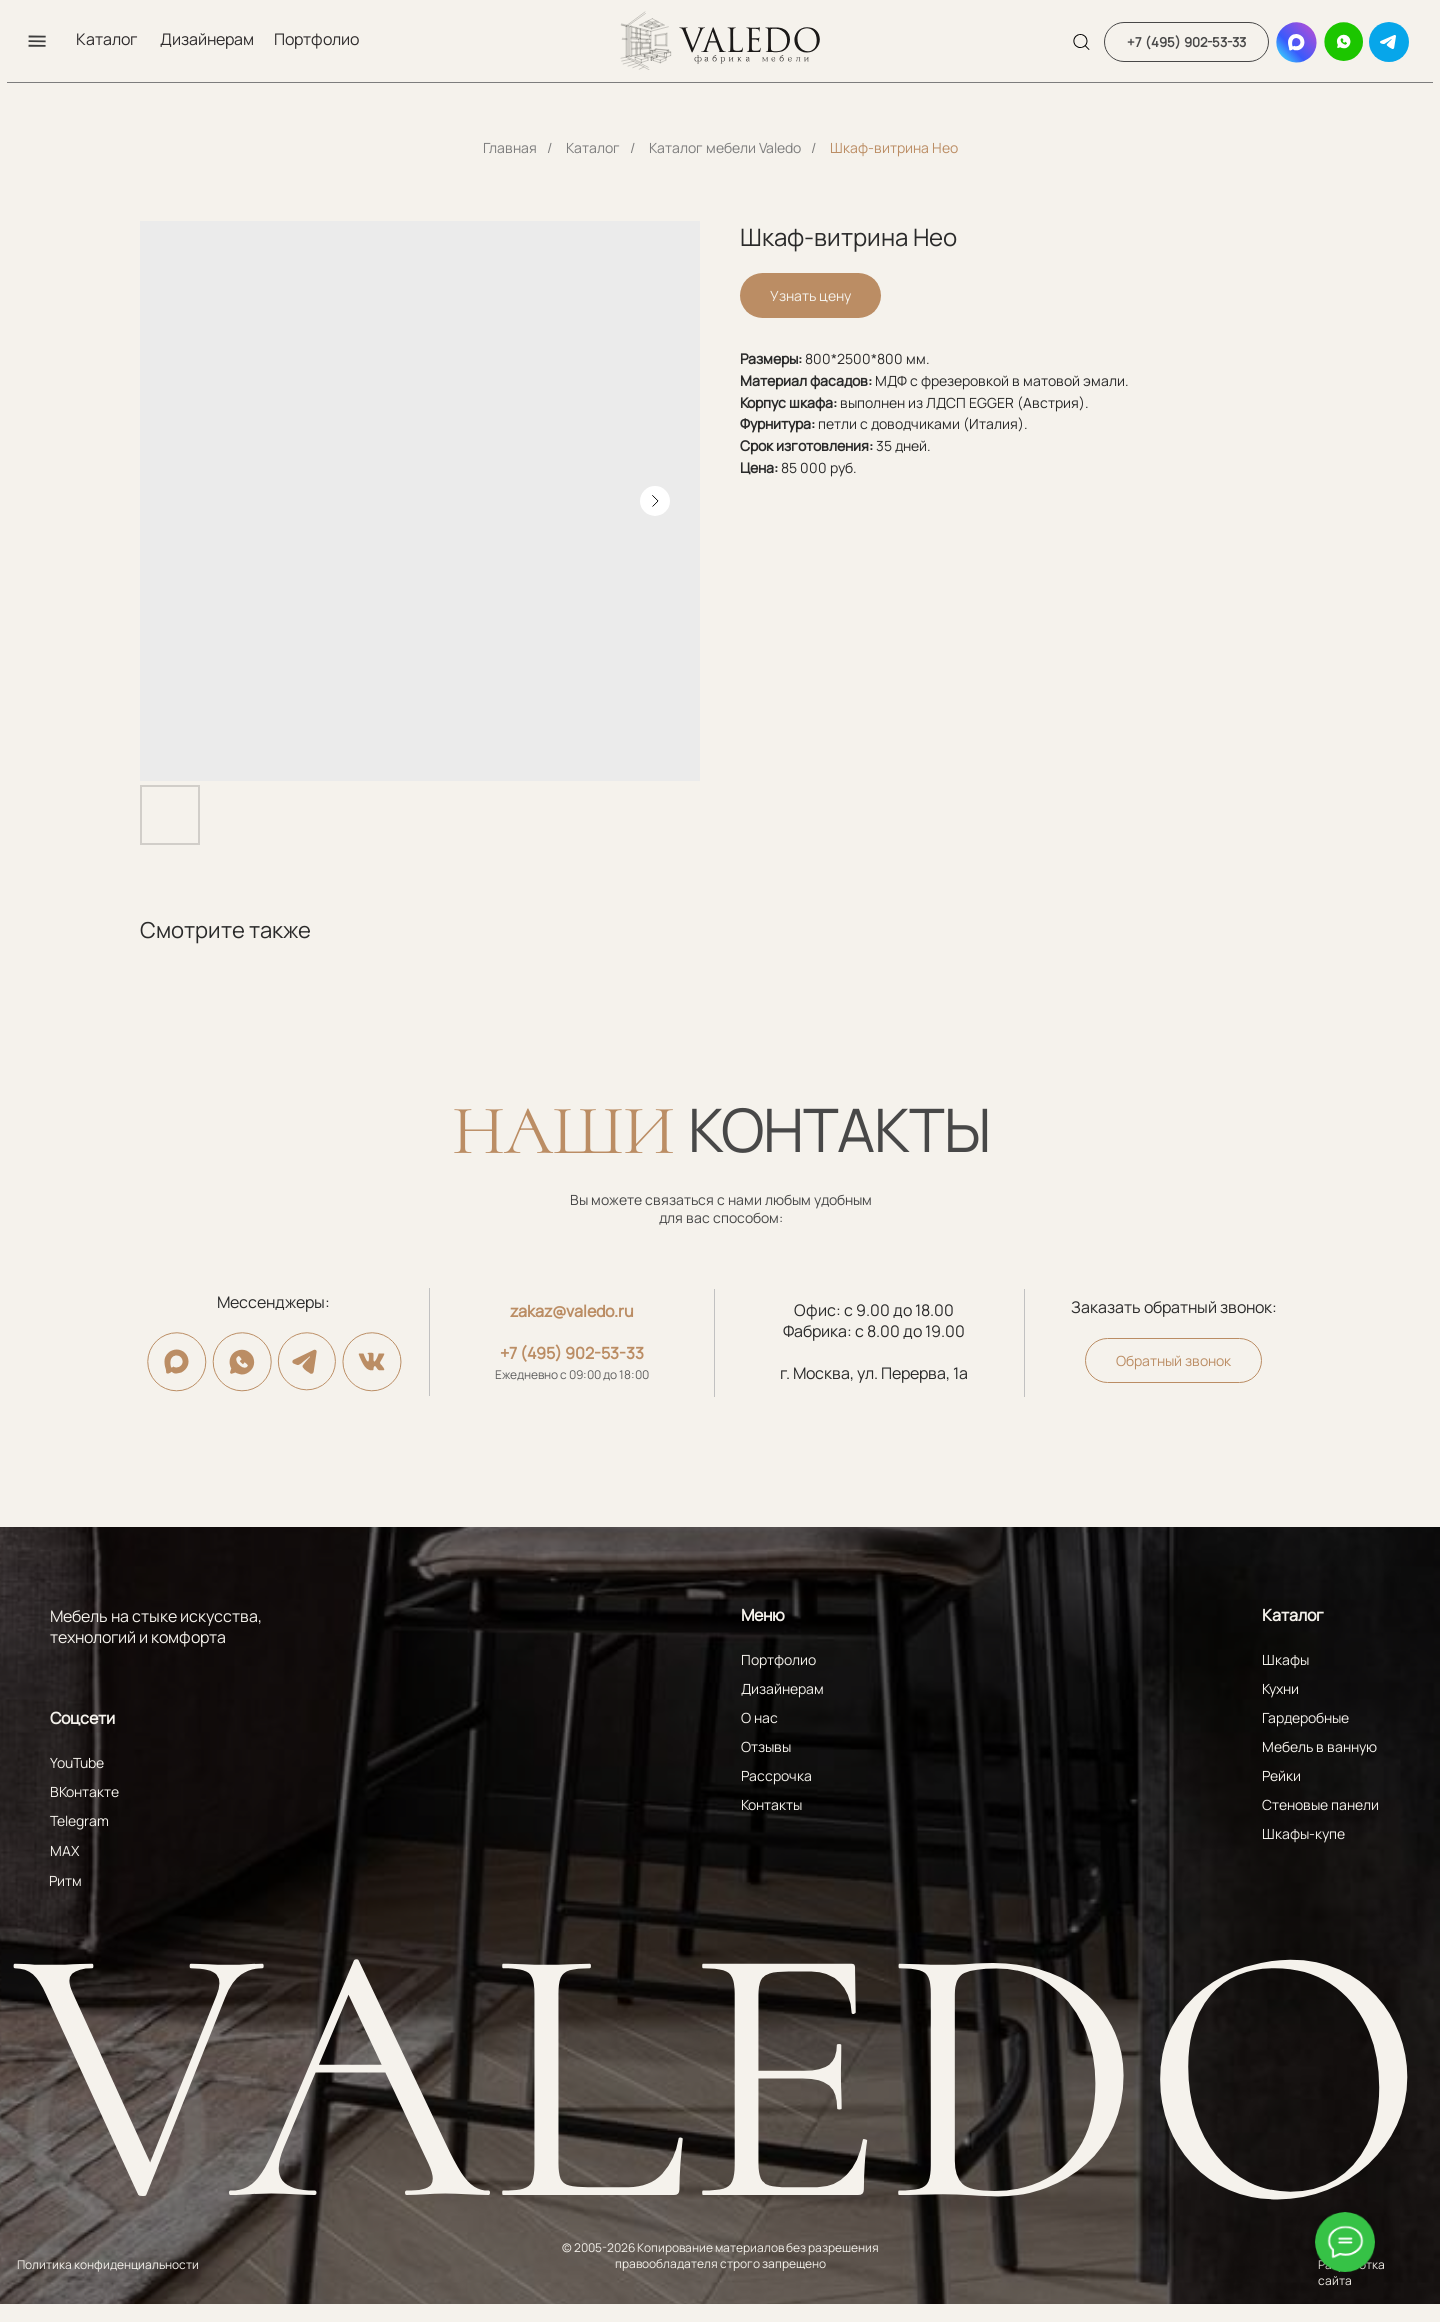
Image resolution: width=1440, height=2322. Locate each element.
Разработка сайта (1351, 2272)
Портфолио (316, 39)
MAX (64, 1850)
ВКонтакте (84, 1791)
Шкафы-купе (1303, 1833)
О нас (759, 1717)
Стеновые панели (1320, 1804)
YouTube (77, 1762)
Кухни (1280, 1688)
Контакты (771, 1804)
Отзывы (766, 1746)
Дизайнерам (207, 39)
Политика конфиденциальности (108, 2264)
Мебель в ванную (1319, 1746)
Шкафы (1285, 1659)
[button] (37, 41)
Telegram (79, 1820)
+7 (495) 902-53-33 (572, 1353)
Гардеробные (1305, 1717)
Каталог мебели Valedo (725, 147)
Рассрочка (776, 1775)
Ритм (65, 1880)
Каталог (106, 39)
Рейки (1281, 1775)
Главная (510, 147)
